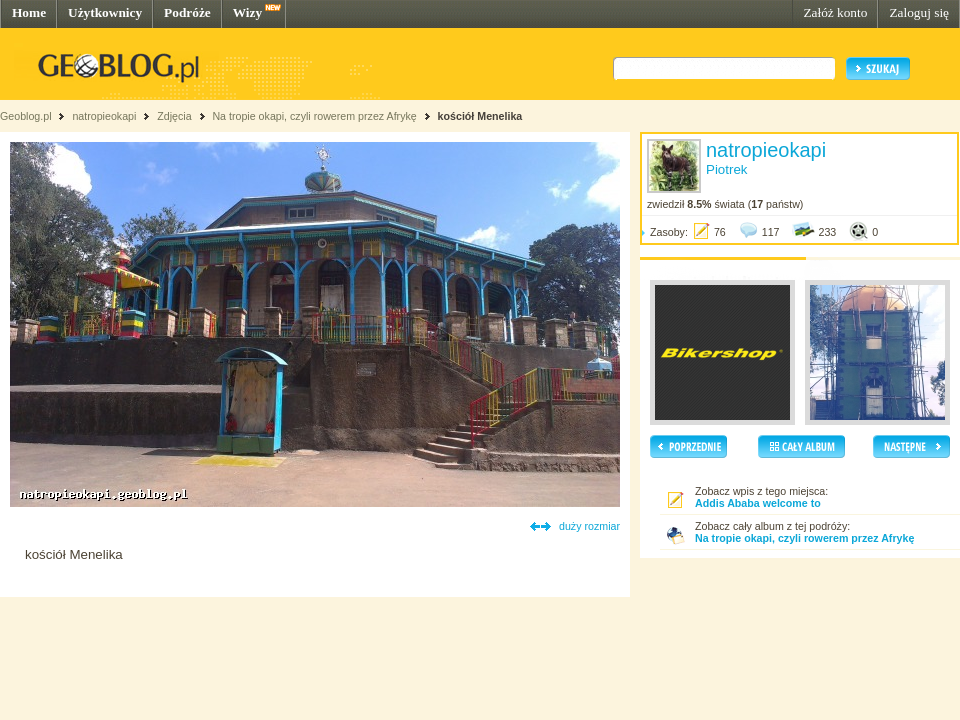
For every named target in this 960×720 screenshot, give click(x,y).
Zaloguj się (919, 12)
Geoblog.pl (26, 116)
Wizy (247, 12)
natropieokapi (104, 116)
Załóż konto (835, 12)
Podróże (187, 12)
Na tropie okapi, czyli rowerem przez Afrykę (314, 116)
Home (29, 12)
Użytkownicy (105, 12)
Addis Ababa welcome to (758, 503)
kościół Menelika (480, 116)
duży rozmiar (589, 526)
